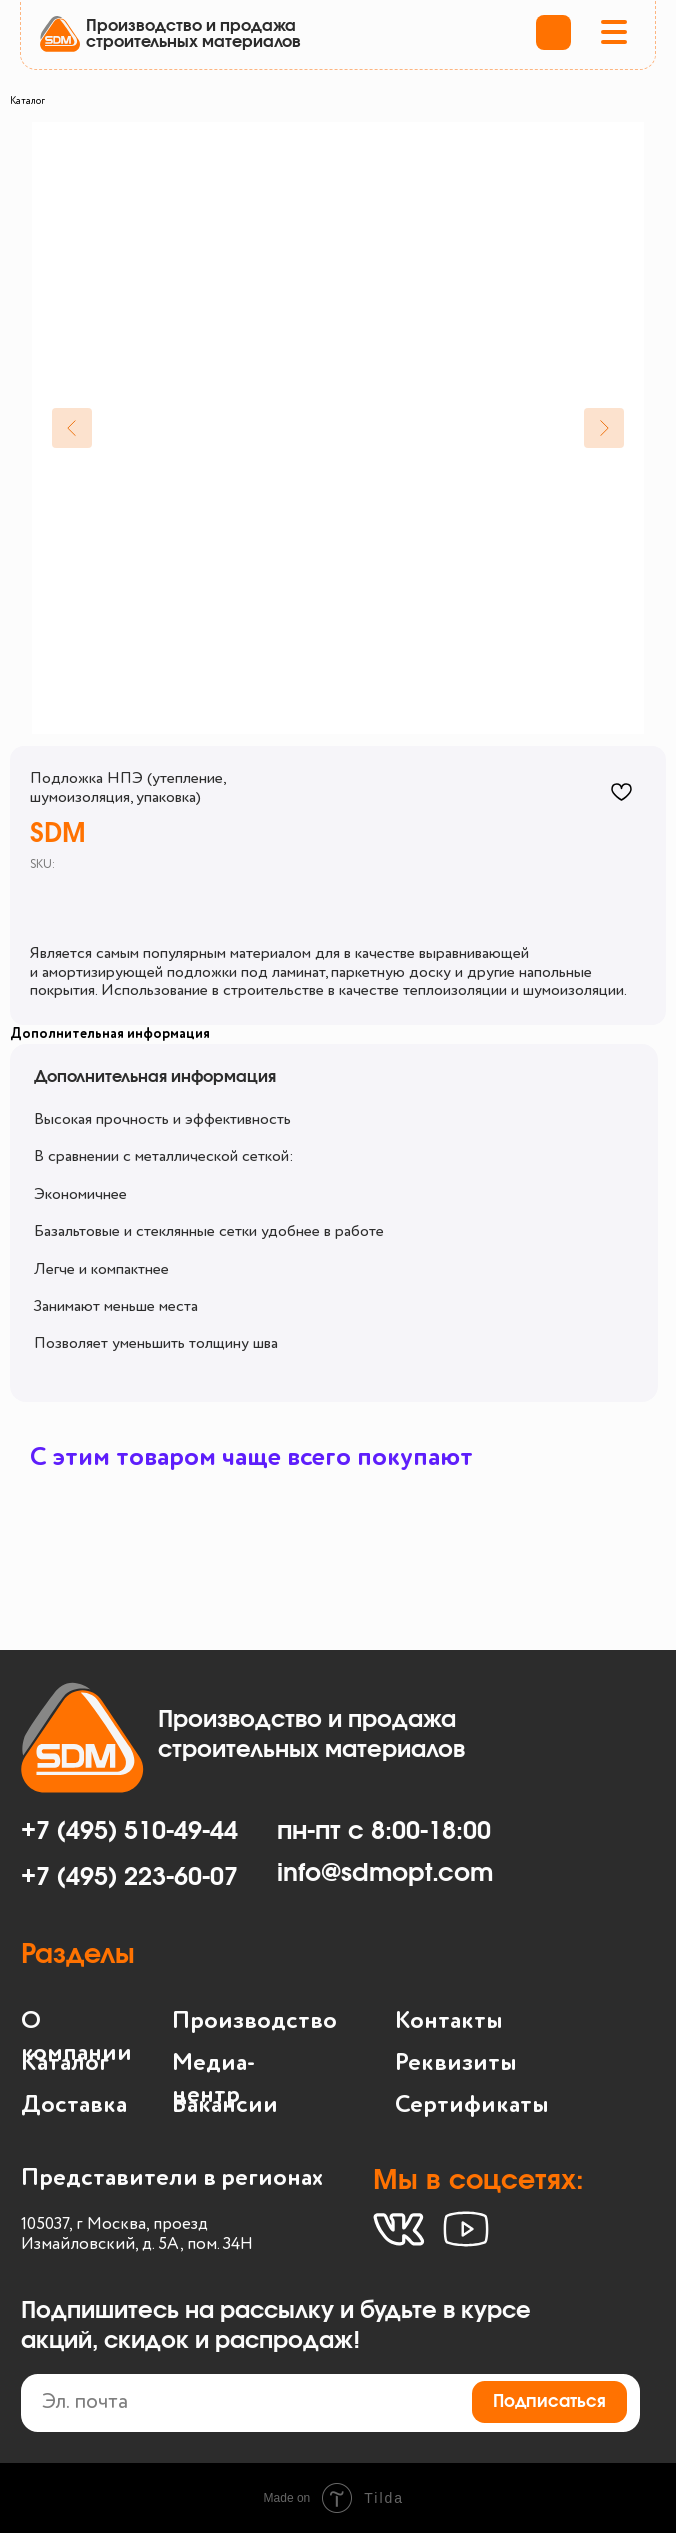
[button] (614, 34)
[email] (330, 2403)
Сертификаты (472, 2105)
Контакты (449, 2021)
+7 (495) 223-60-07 (129, 1877)
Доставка (74, 2105)
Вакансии (225, 2105)
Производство (254, 2021)
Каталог (27, 101)
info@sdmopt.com (385, 1873)
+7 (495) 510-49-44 (129, 1831)
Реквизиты (456, 2063)
